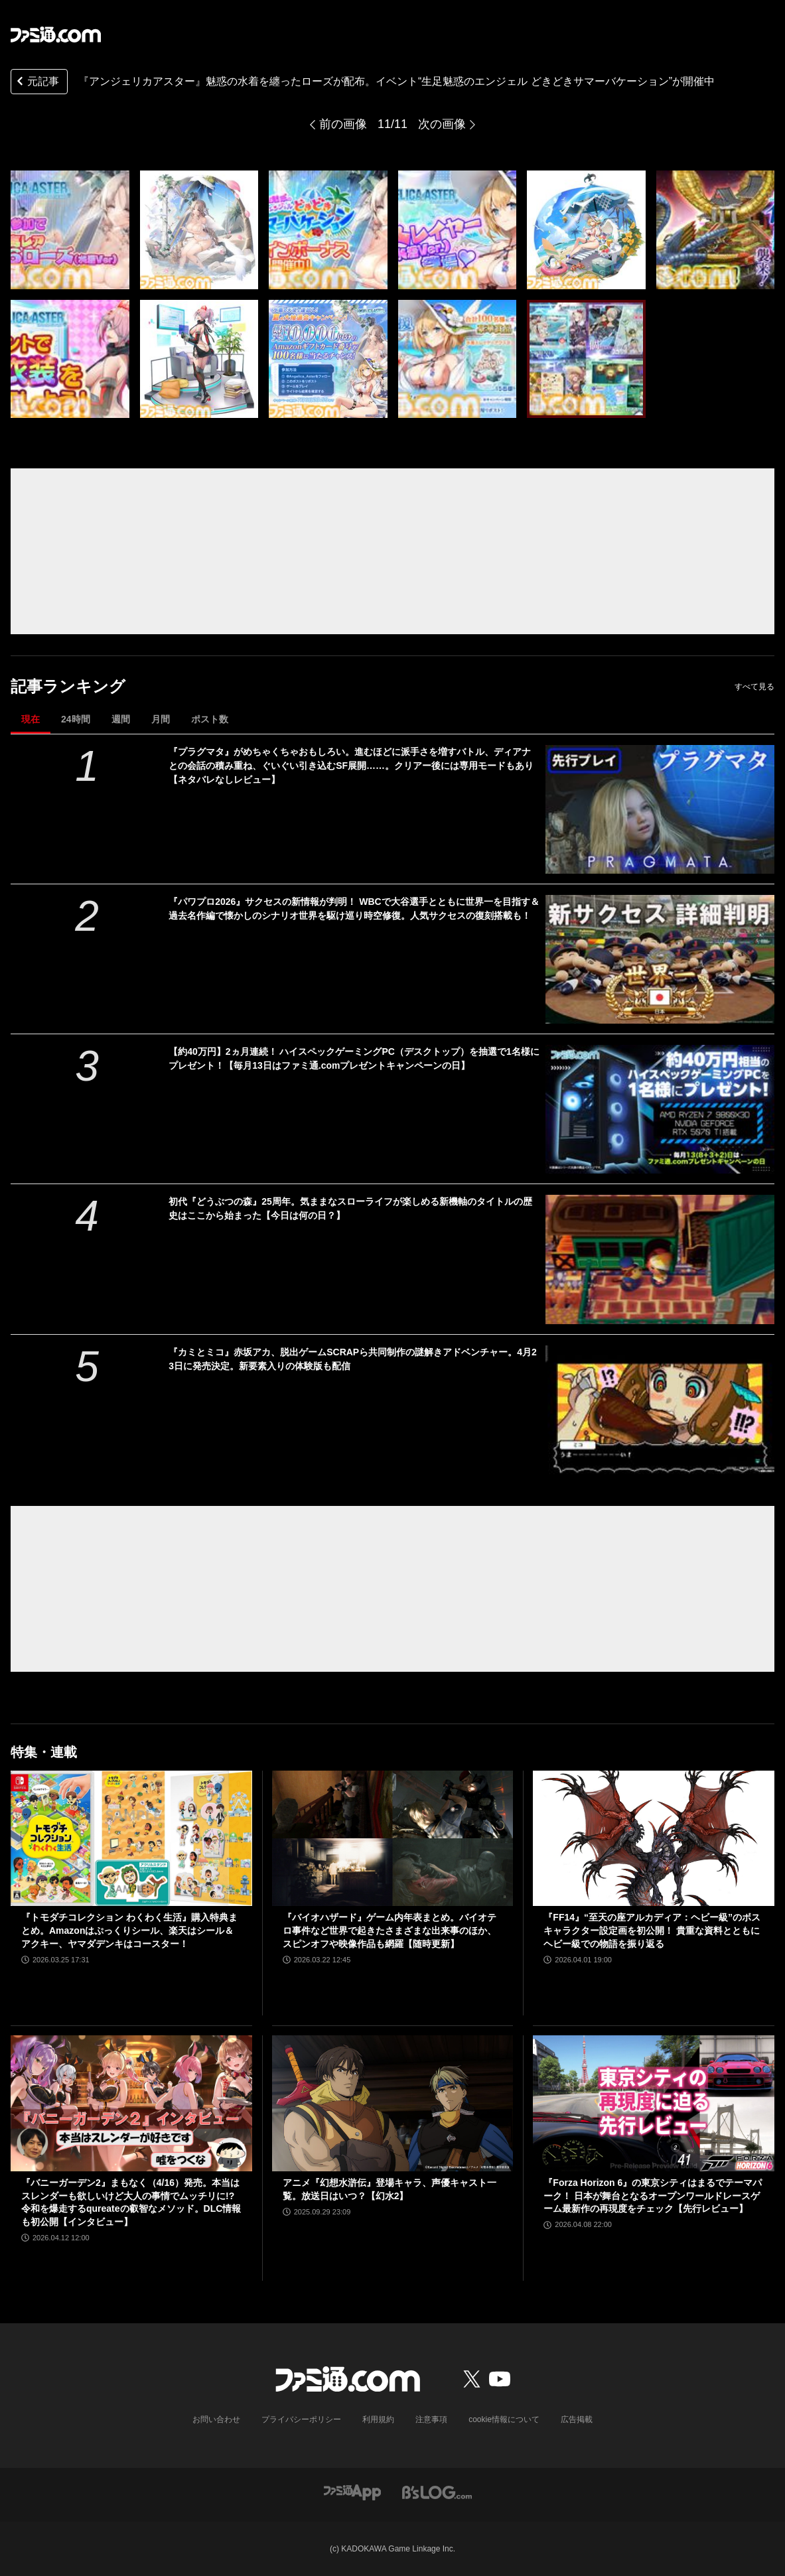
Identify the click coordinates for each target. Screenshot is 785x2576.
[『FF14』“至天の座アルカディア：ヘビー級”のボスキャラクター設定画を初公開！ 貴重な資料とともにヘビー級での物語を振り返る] (653, 1839)
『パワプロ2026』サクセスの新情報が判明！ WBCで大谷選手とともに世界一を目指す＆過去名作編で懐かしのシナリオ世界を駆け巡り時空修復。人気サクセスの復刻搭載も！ (354, 908)
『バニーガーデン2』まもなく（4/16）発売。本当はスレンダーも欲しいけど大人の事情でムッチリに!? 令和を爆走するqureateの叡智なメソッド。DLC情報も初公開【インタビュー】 (131, 2202)
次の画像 (442, 124)
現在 (30, 719)
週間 (120, 719)
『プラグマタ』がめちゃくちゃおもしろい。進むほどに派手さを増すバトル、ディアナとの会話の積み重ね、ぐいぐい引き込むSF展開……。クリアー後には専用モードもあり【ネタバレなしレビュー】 (351, 765)
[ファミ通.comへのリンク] (56, 34)
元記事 (36, 83)
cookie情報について (503, 2419)
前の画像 (343, 124)
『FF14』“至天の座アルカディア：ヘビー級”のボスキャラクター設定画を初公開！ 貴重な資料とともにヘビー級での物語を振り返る (651, 1930)
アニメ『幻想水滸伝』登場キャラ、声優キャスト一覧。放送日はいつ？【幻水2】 (389, 2189)
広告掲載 (577, 2419)
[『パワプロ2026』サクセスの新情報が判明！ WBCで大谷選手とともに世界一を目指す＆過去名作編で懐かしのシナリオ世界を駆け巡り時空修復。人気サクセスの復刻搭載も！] (659, 959)
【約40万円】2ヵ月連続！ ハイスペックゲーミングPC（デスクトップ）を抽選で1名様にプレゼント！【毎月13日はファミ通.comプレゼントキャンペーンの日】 (354, 1058)
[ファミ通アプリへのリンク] (352, 2491)
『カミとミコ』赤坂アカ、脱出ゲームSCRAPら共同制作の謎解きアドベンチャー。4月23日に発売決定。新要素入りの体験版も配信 (353, 1359)
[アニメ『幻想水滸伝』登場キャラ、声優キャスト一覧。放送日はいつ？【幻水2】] (393, 2103)
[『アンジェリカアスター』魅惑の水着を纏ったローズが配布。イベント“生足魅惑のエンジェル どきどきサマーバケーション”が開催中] (70, 229)
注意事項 (431, 2419)
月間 (160, 719)
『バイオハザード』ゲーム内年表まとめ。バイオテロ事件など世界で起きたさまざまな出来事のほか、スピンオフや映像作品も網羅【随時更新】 (389, 1930)
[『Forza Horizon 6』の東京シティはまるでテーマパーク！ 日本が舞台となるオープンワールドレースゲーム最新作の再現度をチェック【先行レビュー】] (653, 2103)
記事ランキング (68, 686)
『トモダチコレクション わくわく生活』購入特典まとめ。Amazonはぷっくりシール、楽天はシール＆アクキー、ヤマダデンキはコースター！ (129, 1930)
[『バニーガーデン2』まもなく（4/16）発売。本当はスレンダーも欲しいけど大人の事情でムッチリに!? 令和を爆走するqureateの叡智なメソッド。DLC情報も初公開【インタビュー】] (131, 2103)
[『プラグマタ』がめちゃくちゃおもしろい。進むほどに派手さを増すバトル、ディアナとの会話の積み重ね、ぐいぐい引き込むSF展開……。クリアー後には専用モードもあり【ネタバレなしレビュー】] (659, 809)
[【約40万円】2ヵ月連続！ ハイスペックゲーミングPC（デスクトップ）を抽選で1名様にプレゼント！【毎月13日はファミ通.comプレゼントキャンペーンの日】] (659, 1109)
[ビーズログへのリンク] (437, 2491)
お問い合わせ (216, 2419)
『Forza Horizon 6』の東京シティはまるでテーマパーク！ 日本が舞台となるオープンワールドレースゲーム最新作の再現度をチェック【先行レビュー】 (652, 2195)
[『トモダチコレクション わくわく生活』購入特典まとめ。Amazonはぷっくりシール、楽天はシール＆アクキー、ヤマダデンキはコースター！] (131, 1839)
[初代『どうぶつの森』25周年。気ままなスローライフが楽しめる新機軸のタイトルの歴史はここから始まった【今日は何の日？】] (659, 1259)
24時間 (75, 719)
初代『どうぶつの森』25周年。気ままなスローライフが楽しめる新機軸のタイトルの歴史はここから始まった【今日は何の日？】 (350, 1208)
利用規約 (378, 2419)
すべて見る (754, 686)
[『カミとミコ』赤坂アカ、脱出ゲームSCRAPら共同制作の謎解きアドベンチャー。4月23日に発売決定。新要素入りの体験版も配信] (659, 1409)
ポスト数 (209, 719)
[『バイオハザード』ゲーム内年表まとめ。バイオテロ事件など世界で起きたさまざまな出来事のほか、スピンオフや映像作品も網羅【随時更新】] (393, 1839)
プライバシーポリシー (301, 2419)
